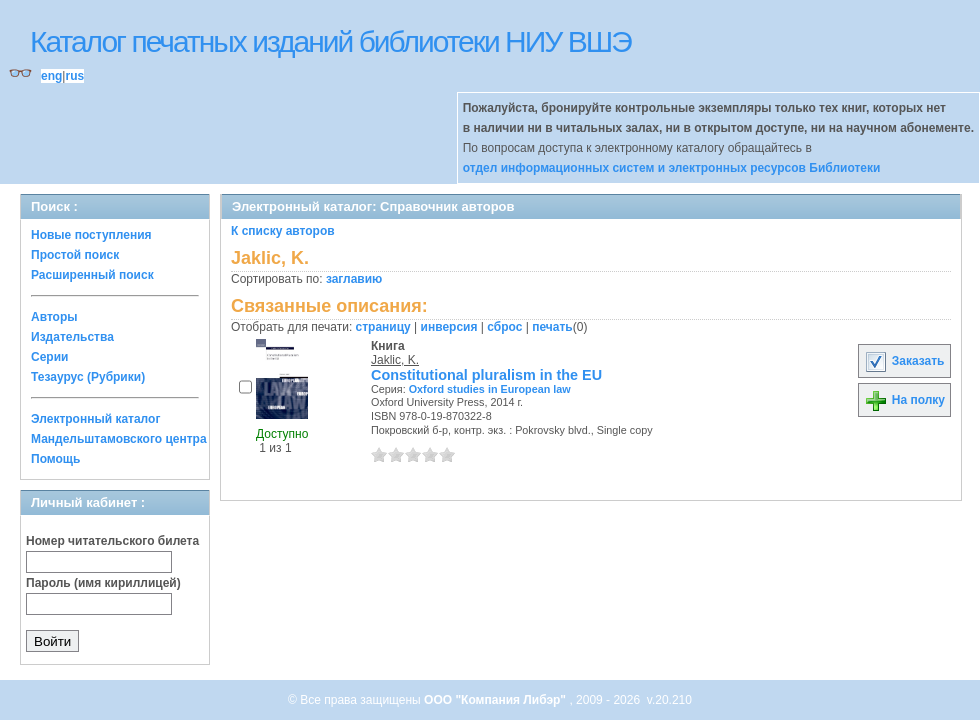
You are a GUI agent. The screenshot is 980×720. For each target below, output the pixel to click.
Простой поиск (75, 255)
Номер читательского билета (112, 541)
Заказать (904, 361)
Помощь (55, 459)
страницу (383, 327)
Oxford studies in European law (490, 389)
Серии (49, 357)
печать (552, 327)
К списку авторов (283, 231)
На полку (904, 400)
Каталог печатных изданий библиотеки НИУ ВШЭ (330, 41)
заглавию (354, 279)
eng (51, 76)
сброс (504, 327)
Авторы (54, 317)
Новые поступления (91, 235)
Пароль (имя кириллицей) (103, 583)
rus (74, 76)
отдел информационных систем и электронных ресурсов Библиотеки (672, 168)
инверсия (449, 327)
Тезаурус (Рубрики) (88, 377)
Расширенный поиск (92, 275)
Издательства (72, 337)
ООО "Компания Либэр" (496, 700)
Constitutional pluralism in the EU (486, 375)
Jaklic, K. (395, 360)
